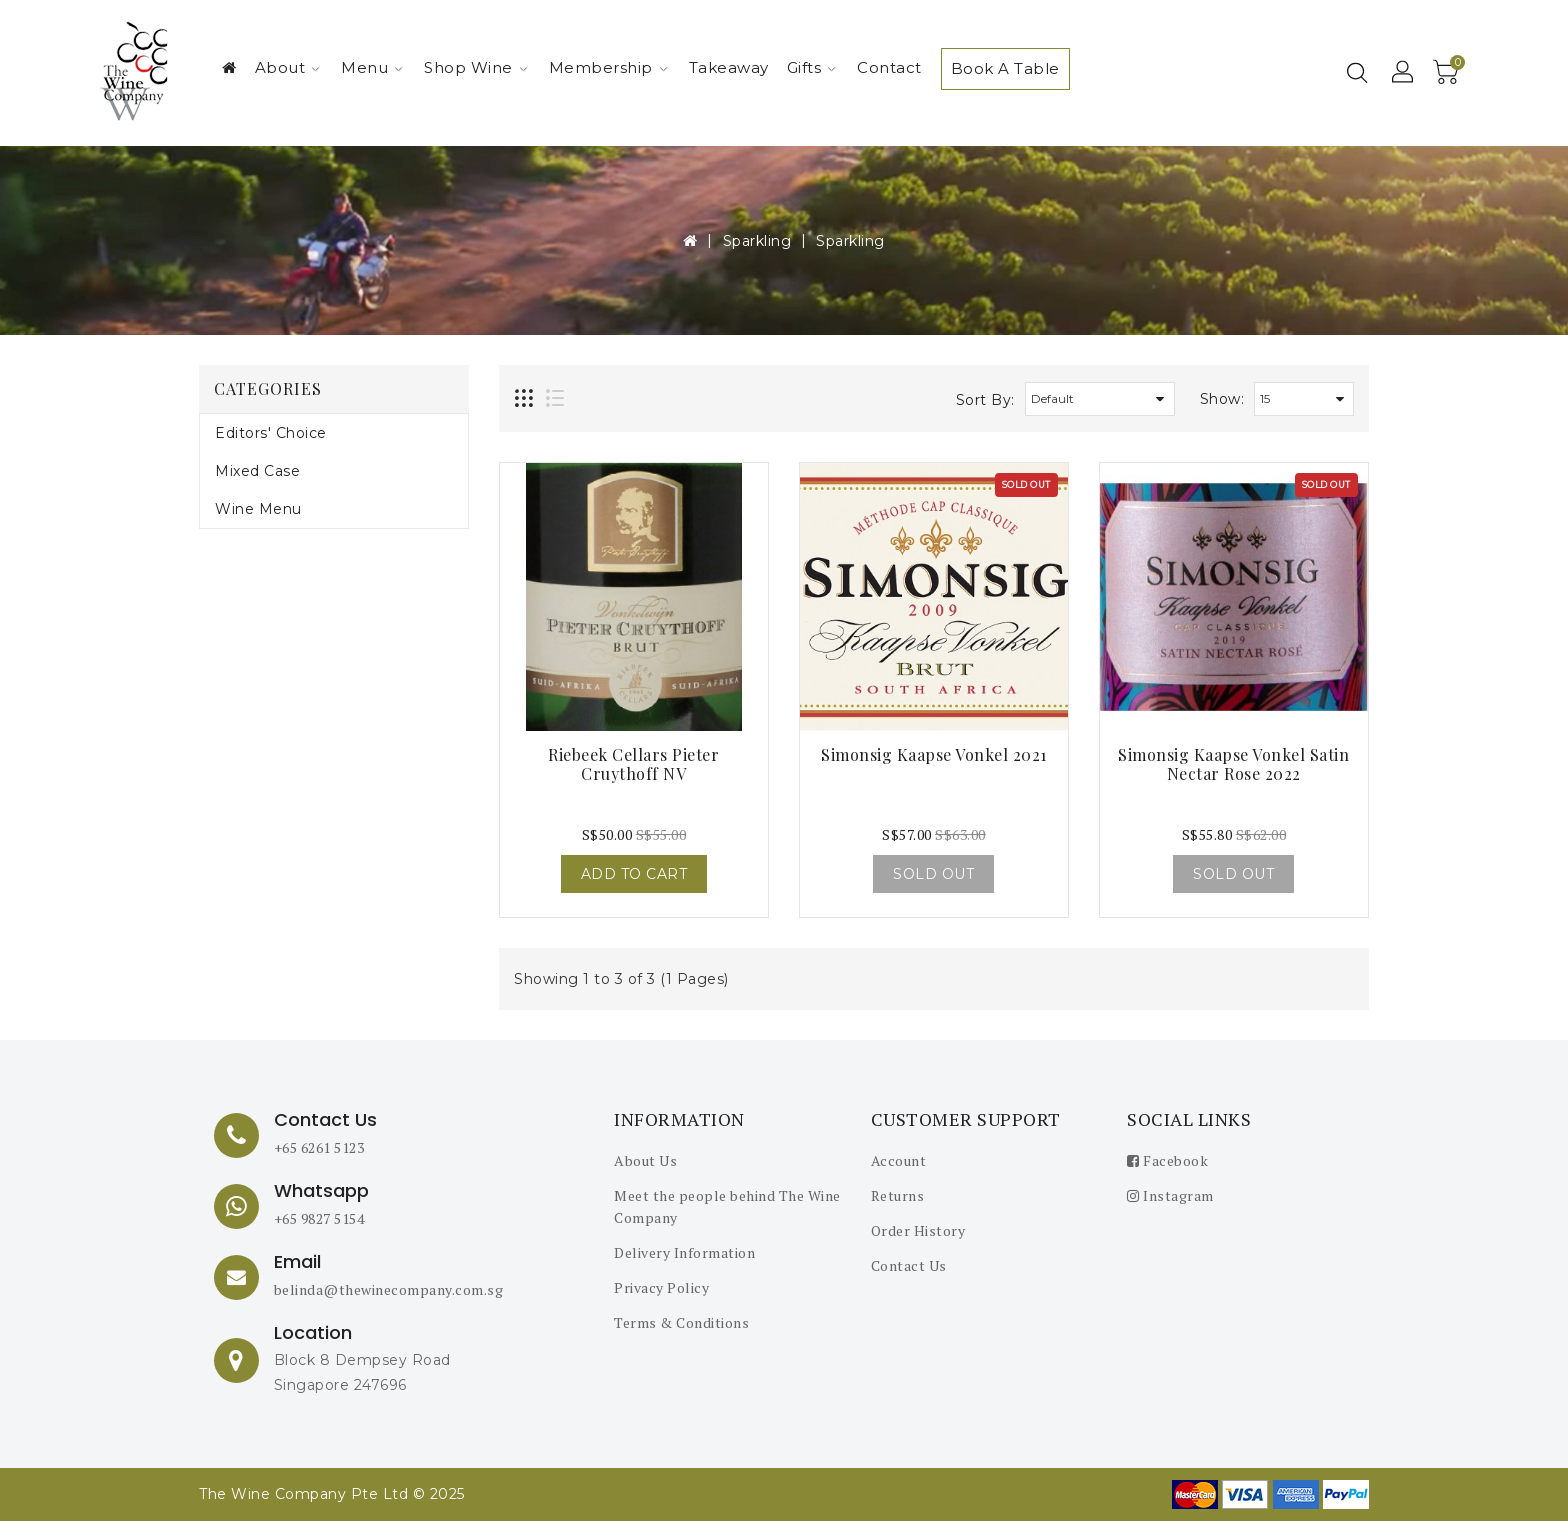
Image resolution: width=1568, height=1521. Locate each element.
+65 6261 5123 (319, 1147)
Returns (898, 1195)
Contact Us (909, 1265)
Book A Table (1005, 68)
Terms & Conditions (681, 1322)
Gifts (812, 67)
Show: (1222, 399)
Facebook (1167, 1160)
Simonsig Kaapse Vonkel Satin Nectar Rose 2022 (1233, 764)
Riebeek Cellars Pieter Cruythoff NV (633, 764)
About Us (645, 1160)
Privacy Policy (661, 1287)
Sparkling (757, 241)
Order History (918, 1230)
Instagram (1170, 1195)
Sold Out (933, 874)
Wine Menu (258, 509)
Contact (889, 67)
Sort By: (985, 400)
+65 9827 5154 (319, 1218)
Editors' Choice (271, 433)
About (288, 67)
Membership (608, 67)
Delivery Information (684, 1252)
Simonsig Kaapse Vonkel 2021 (934, 754)
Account (899, 1160)
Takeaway (729, 67)
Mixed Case (257, 471)
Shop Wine (476, 67)
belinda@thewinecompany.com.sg (389, 1289)
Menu (372, 67)
